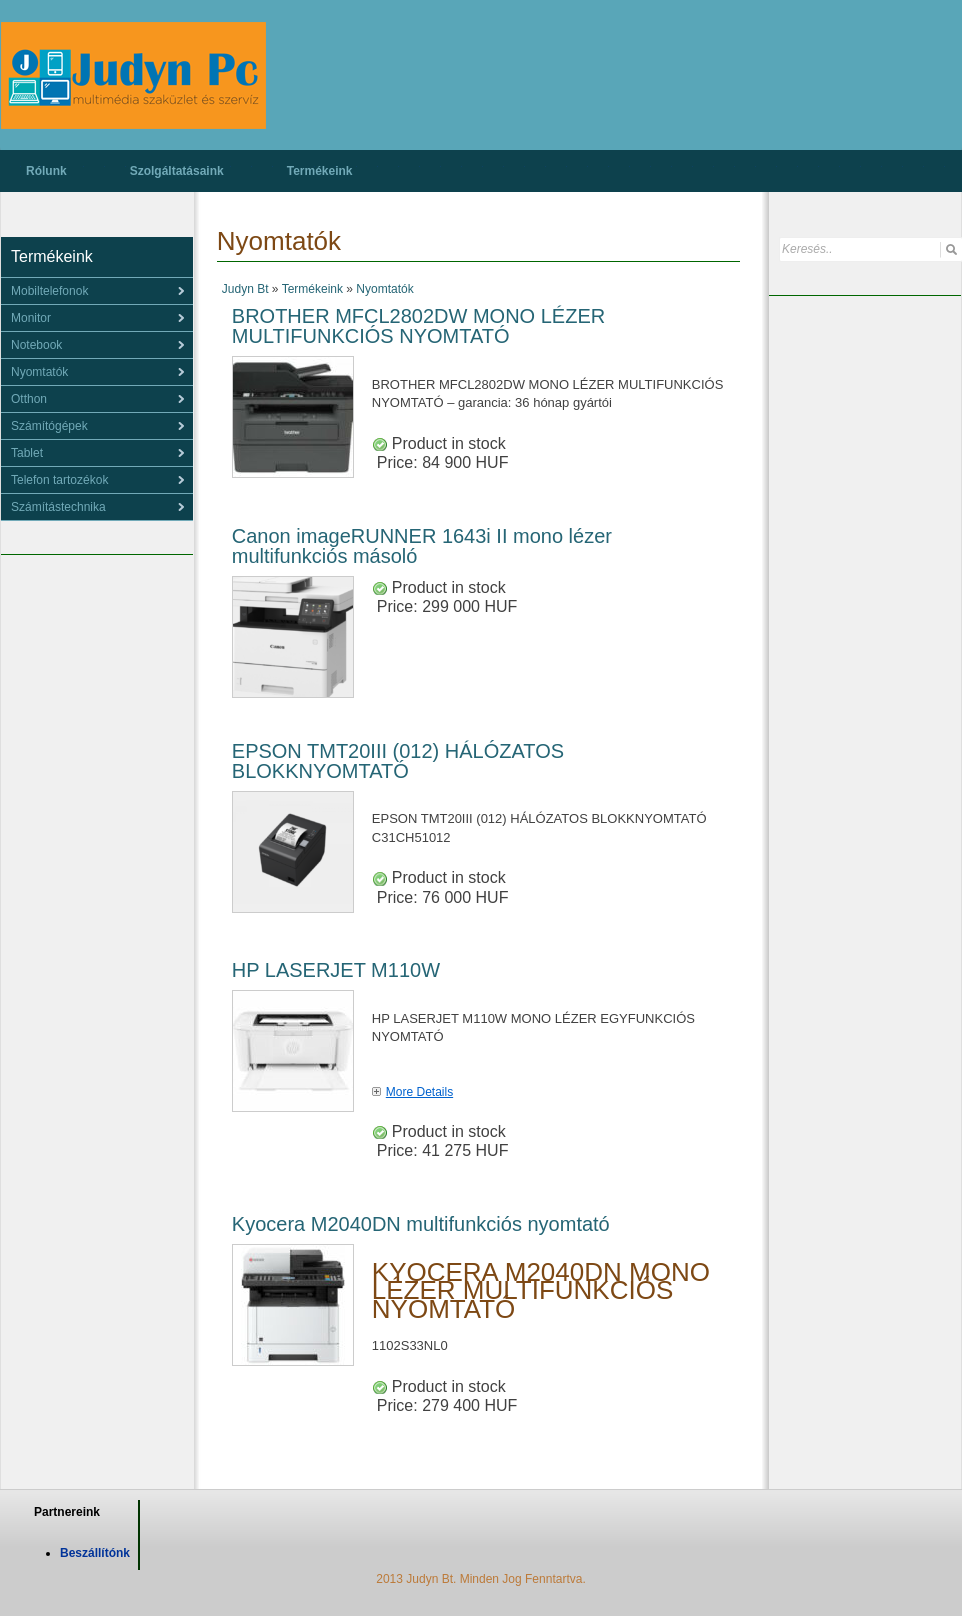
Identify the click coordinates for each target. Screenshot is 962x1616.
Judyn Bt (245, 289)
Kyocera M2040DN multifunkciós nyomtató (421, 1224)
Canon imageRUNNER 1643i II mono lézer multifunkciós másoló (422, 546)
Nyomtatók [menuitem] (39, 372)
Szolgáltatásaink (177, 171)
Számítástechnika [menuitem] (58, 507)
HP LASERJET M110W (336, 970)
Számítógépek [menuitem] (49, 426)
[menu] (97, 291)
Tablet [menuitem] (27, 453)
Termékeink (320, 171)
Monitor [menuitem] (31, 318)
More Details (419, 1092)
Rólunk (46, 171)
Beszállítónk (95, 1553)
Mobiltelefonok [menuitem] (49, 291)
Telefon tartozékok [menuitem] (59, 480)
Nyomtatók (384, 289)
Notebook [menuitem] (36, 345)
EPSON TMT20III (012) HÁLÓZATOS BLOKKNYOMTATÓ (398, 761)
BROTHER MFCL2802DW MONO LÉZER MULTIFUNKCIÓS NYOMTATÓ (418, 326)
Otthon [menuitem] (29, 399)
